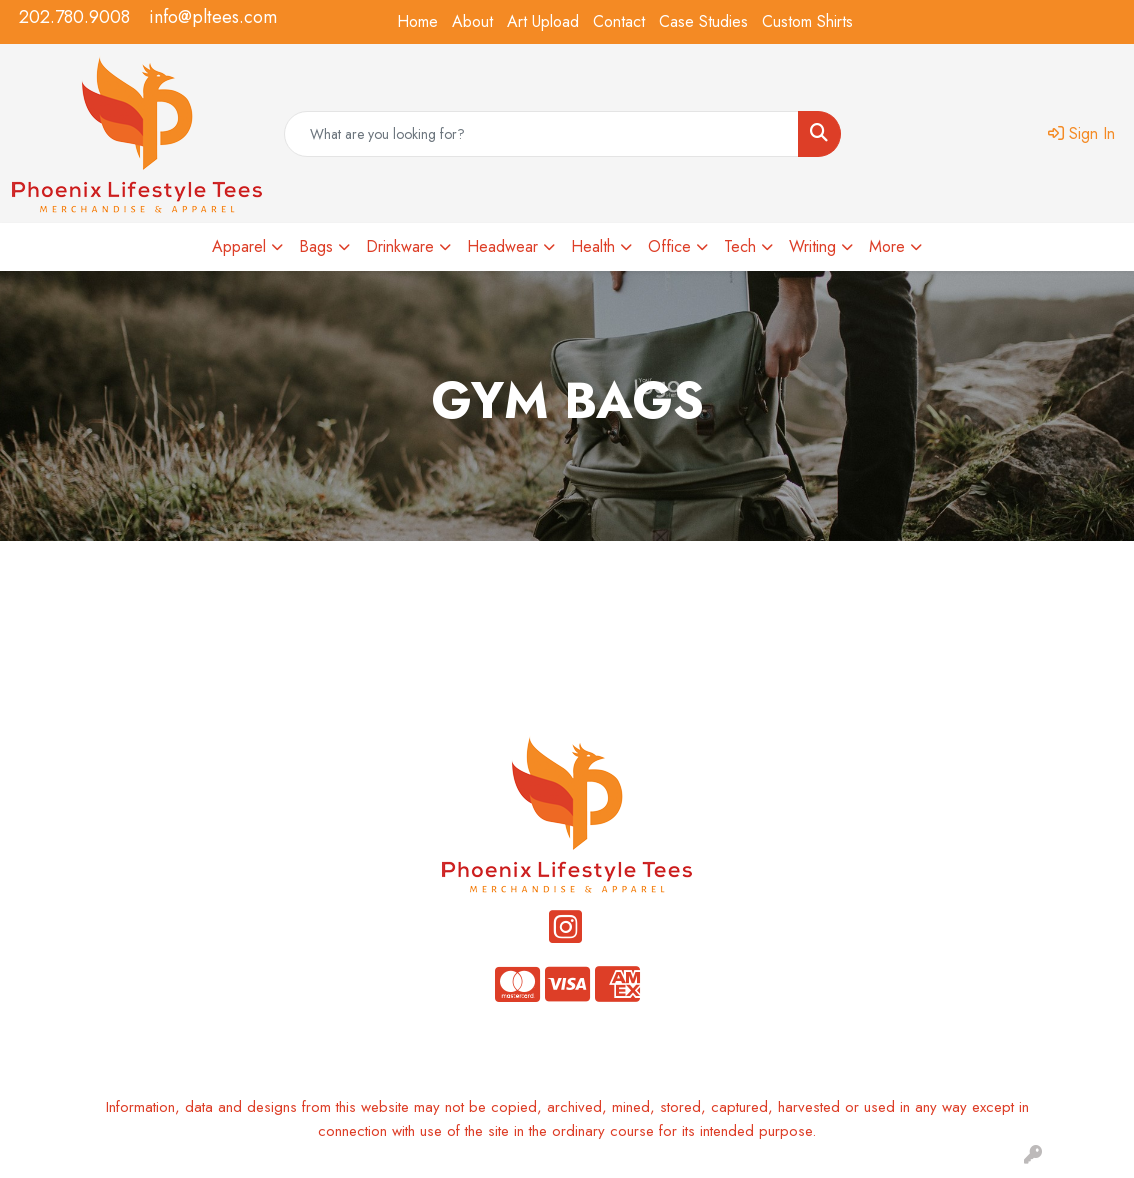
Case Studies (703, 21)
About (472, 21)
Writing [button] (812, 246)
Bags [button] (316, 246)
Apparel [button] (239, 246)
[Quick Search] (541, 134)
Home (417, 21)
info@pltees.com (213, 17)
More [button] (887, 246)
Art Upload (543, 21)
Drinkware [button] (400, 246)
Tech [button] (740, 246)
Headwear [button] (502, 246)
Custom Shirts (807, 21)
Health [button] (593, 246)
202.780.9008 (74, 17)
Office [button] (669, 246)
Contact (619, 21)
